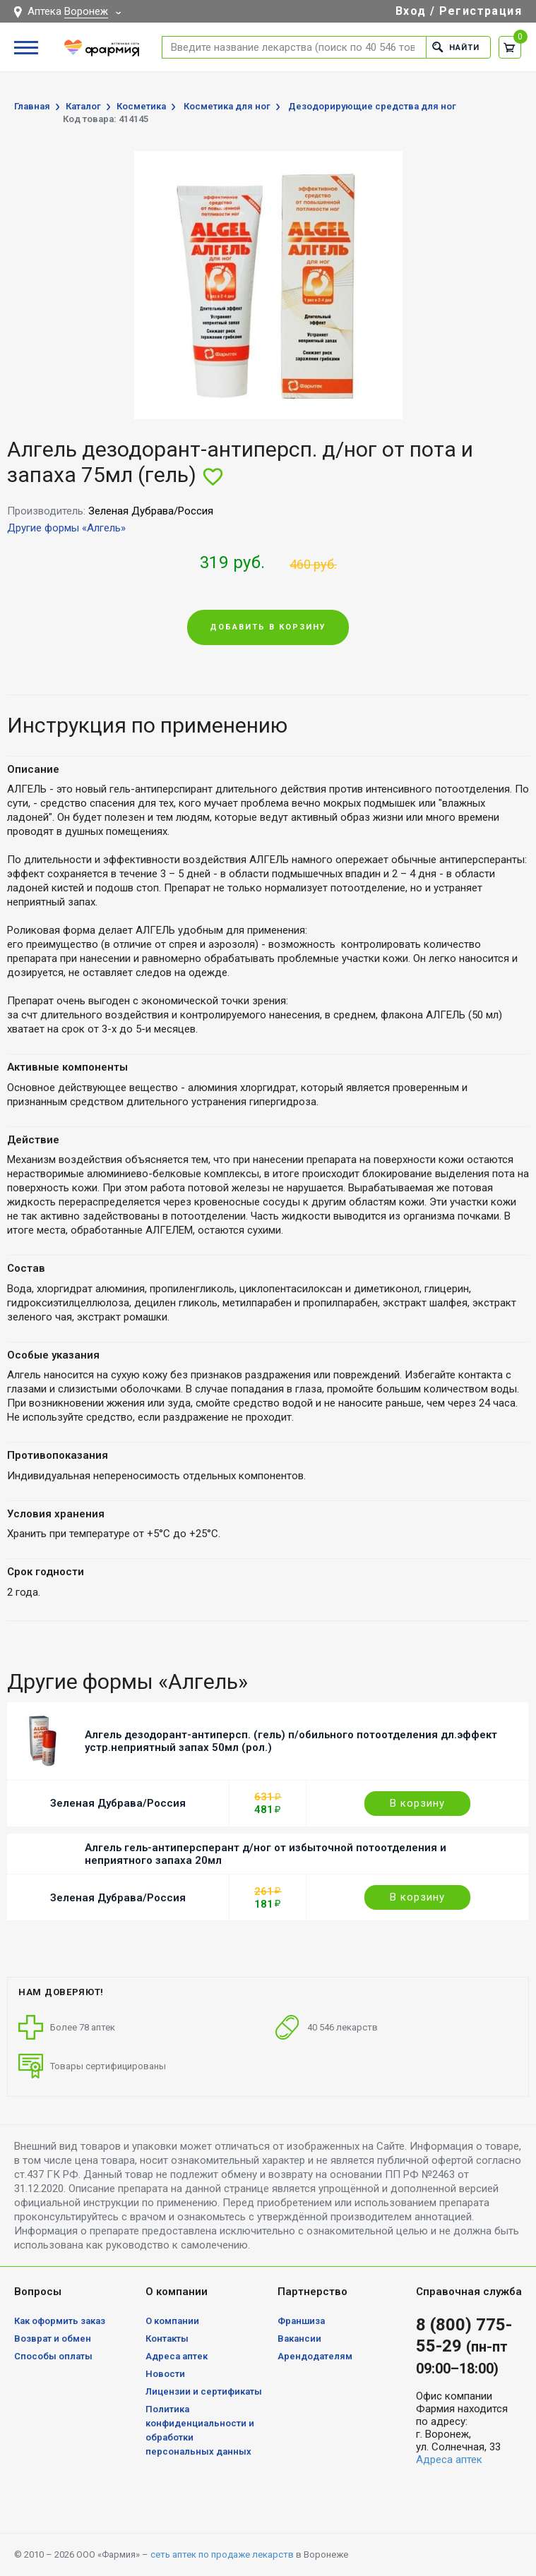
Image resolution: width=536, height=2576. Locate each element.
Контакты (167, 2338)
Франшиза (301, 2321)
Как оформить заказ (59, 2321)
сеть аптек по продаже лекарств (222, 2554)
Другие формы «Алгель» (66, 528)
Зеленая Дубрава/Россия (118, 1803)
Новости (165, 2374)
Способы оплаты (53, 2356)
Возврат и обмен (52, 2338)
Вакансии (299, 2338)
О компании (172, 2321)
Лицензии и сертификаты (203, 2391)
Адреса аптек (176, 2356)
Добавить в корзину (268, 627)
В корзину (417, 1803)
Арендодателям (315, 2356)
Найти (456, 47)
